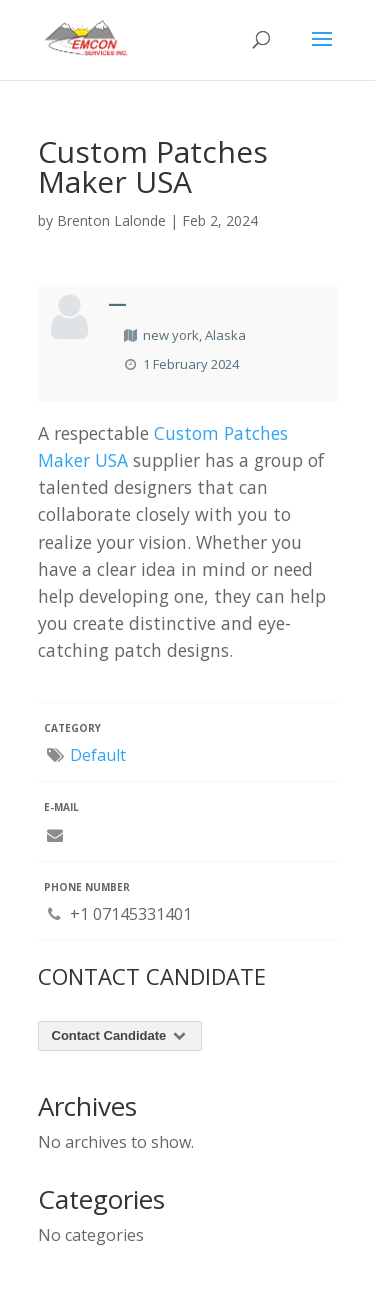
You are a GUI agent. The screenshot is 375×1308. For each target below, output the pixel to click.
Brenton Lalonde (111, 220)
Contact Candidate (120, 1035)
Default (98, 755)
